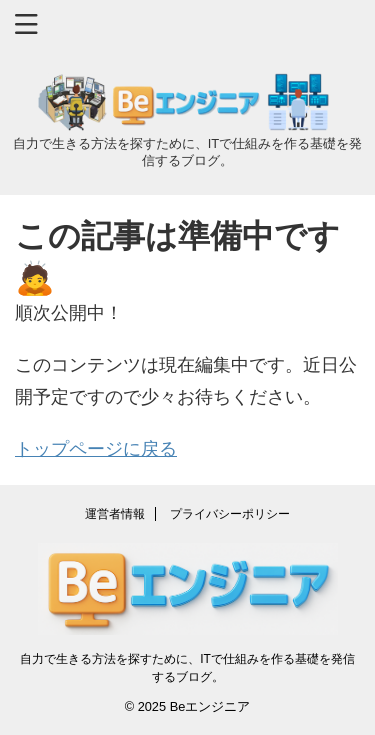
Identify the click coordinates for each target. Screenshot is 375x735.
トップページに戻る (96, 449)
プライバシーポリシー (230, 514)
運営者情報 (115, 514)
